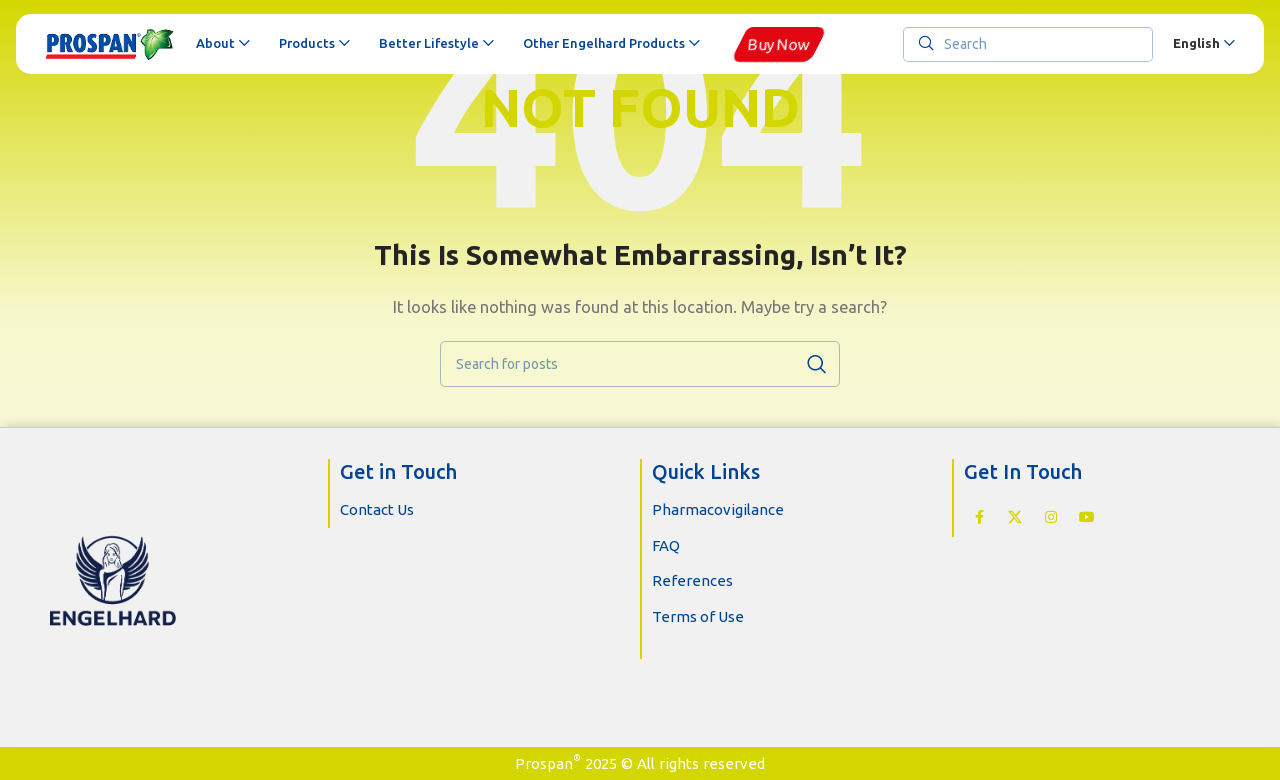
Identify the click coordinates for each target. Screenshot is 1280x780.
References (692, 580)
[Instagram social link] (1051, 517)
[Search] (1028, 44)
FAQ (666, 545)
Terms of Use (698, 616)
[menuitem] (1203, 44)
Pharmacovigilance (718, 509)
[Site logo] (111, 44)
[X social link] (1015, 517)
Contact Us (377, 509)
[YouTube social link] (1087, 517)
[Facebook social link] (979, 517)
